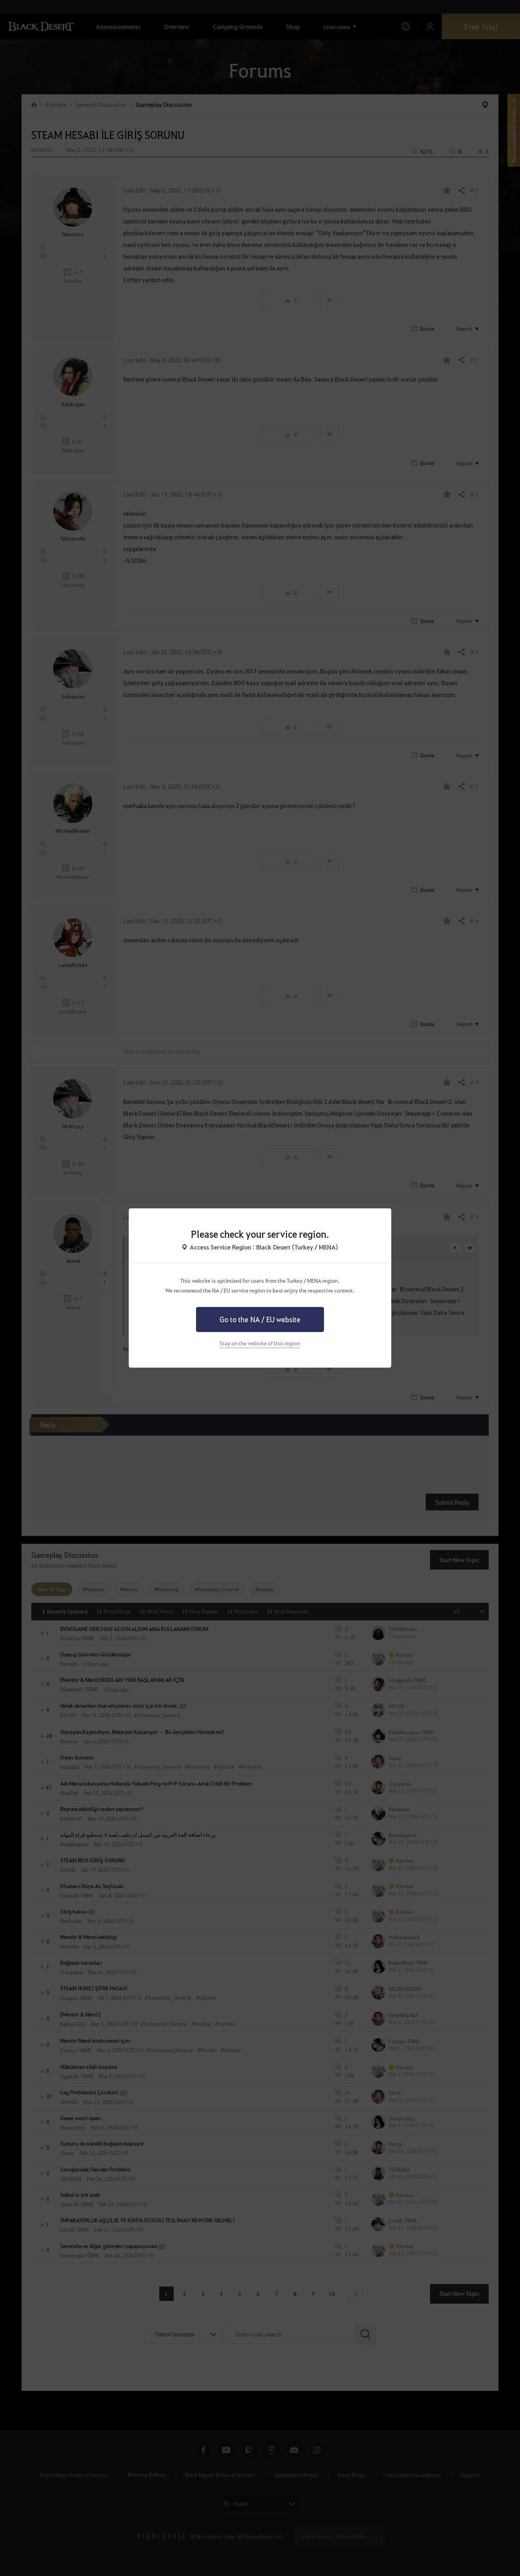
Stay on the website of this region (260, 1343)
